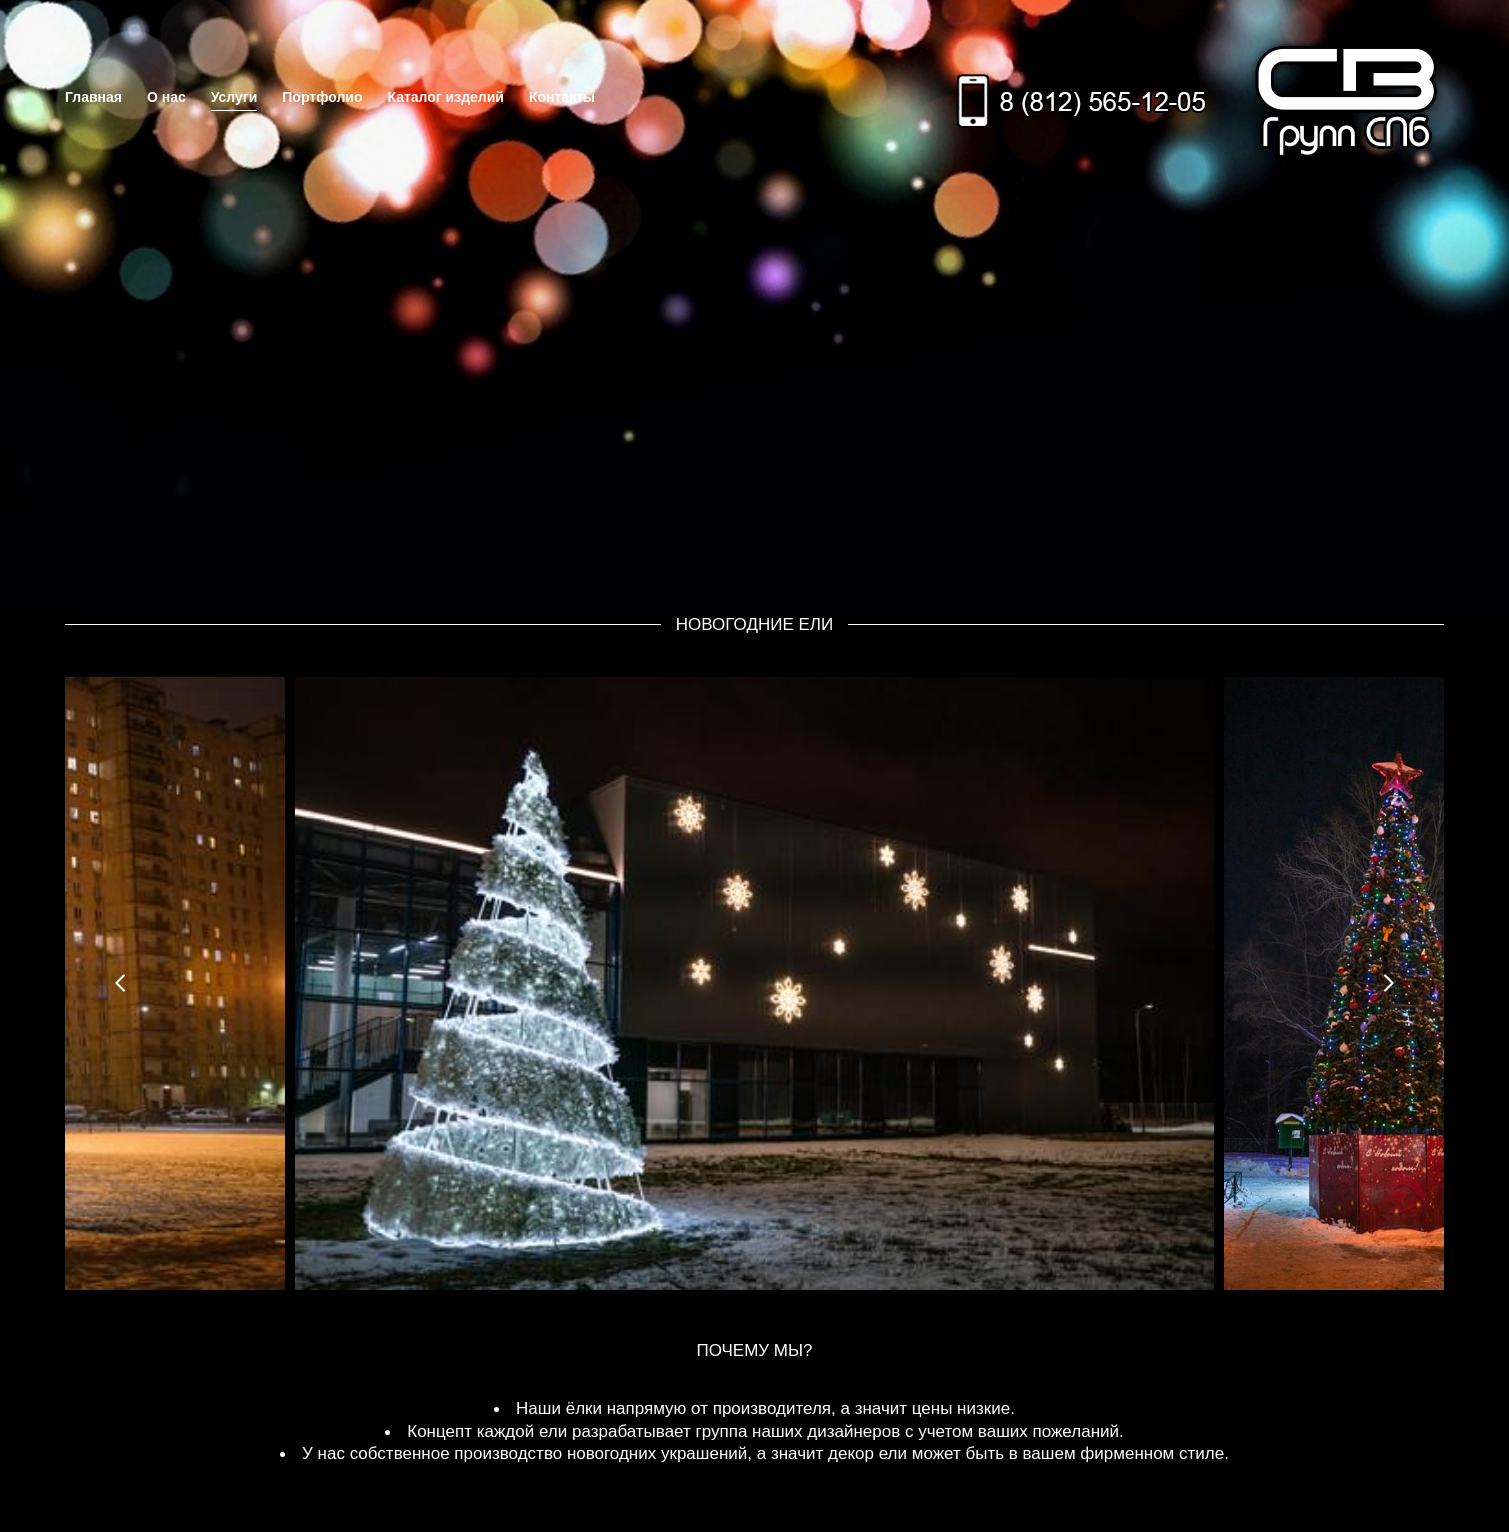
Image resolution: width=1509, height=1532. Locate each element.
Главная (93, 97)
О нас (166, 97)
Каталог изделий (445, 97)
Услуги (234, 97)
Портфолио (322, 97)
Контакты (562, 97)
